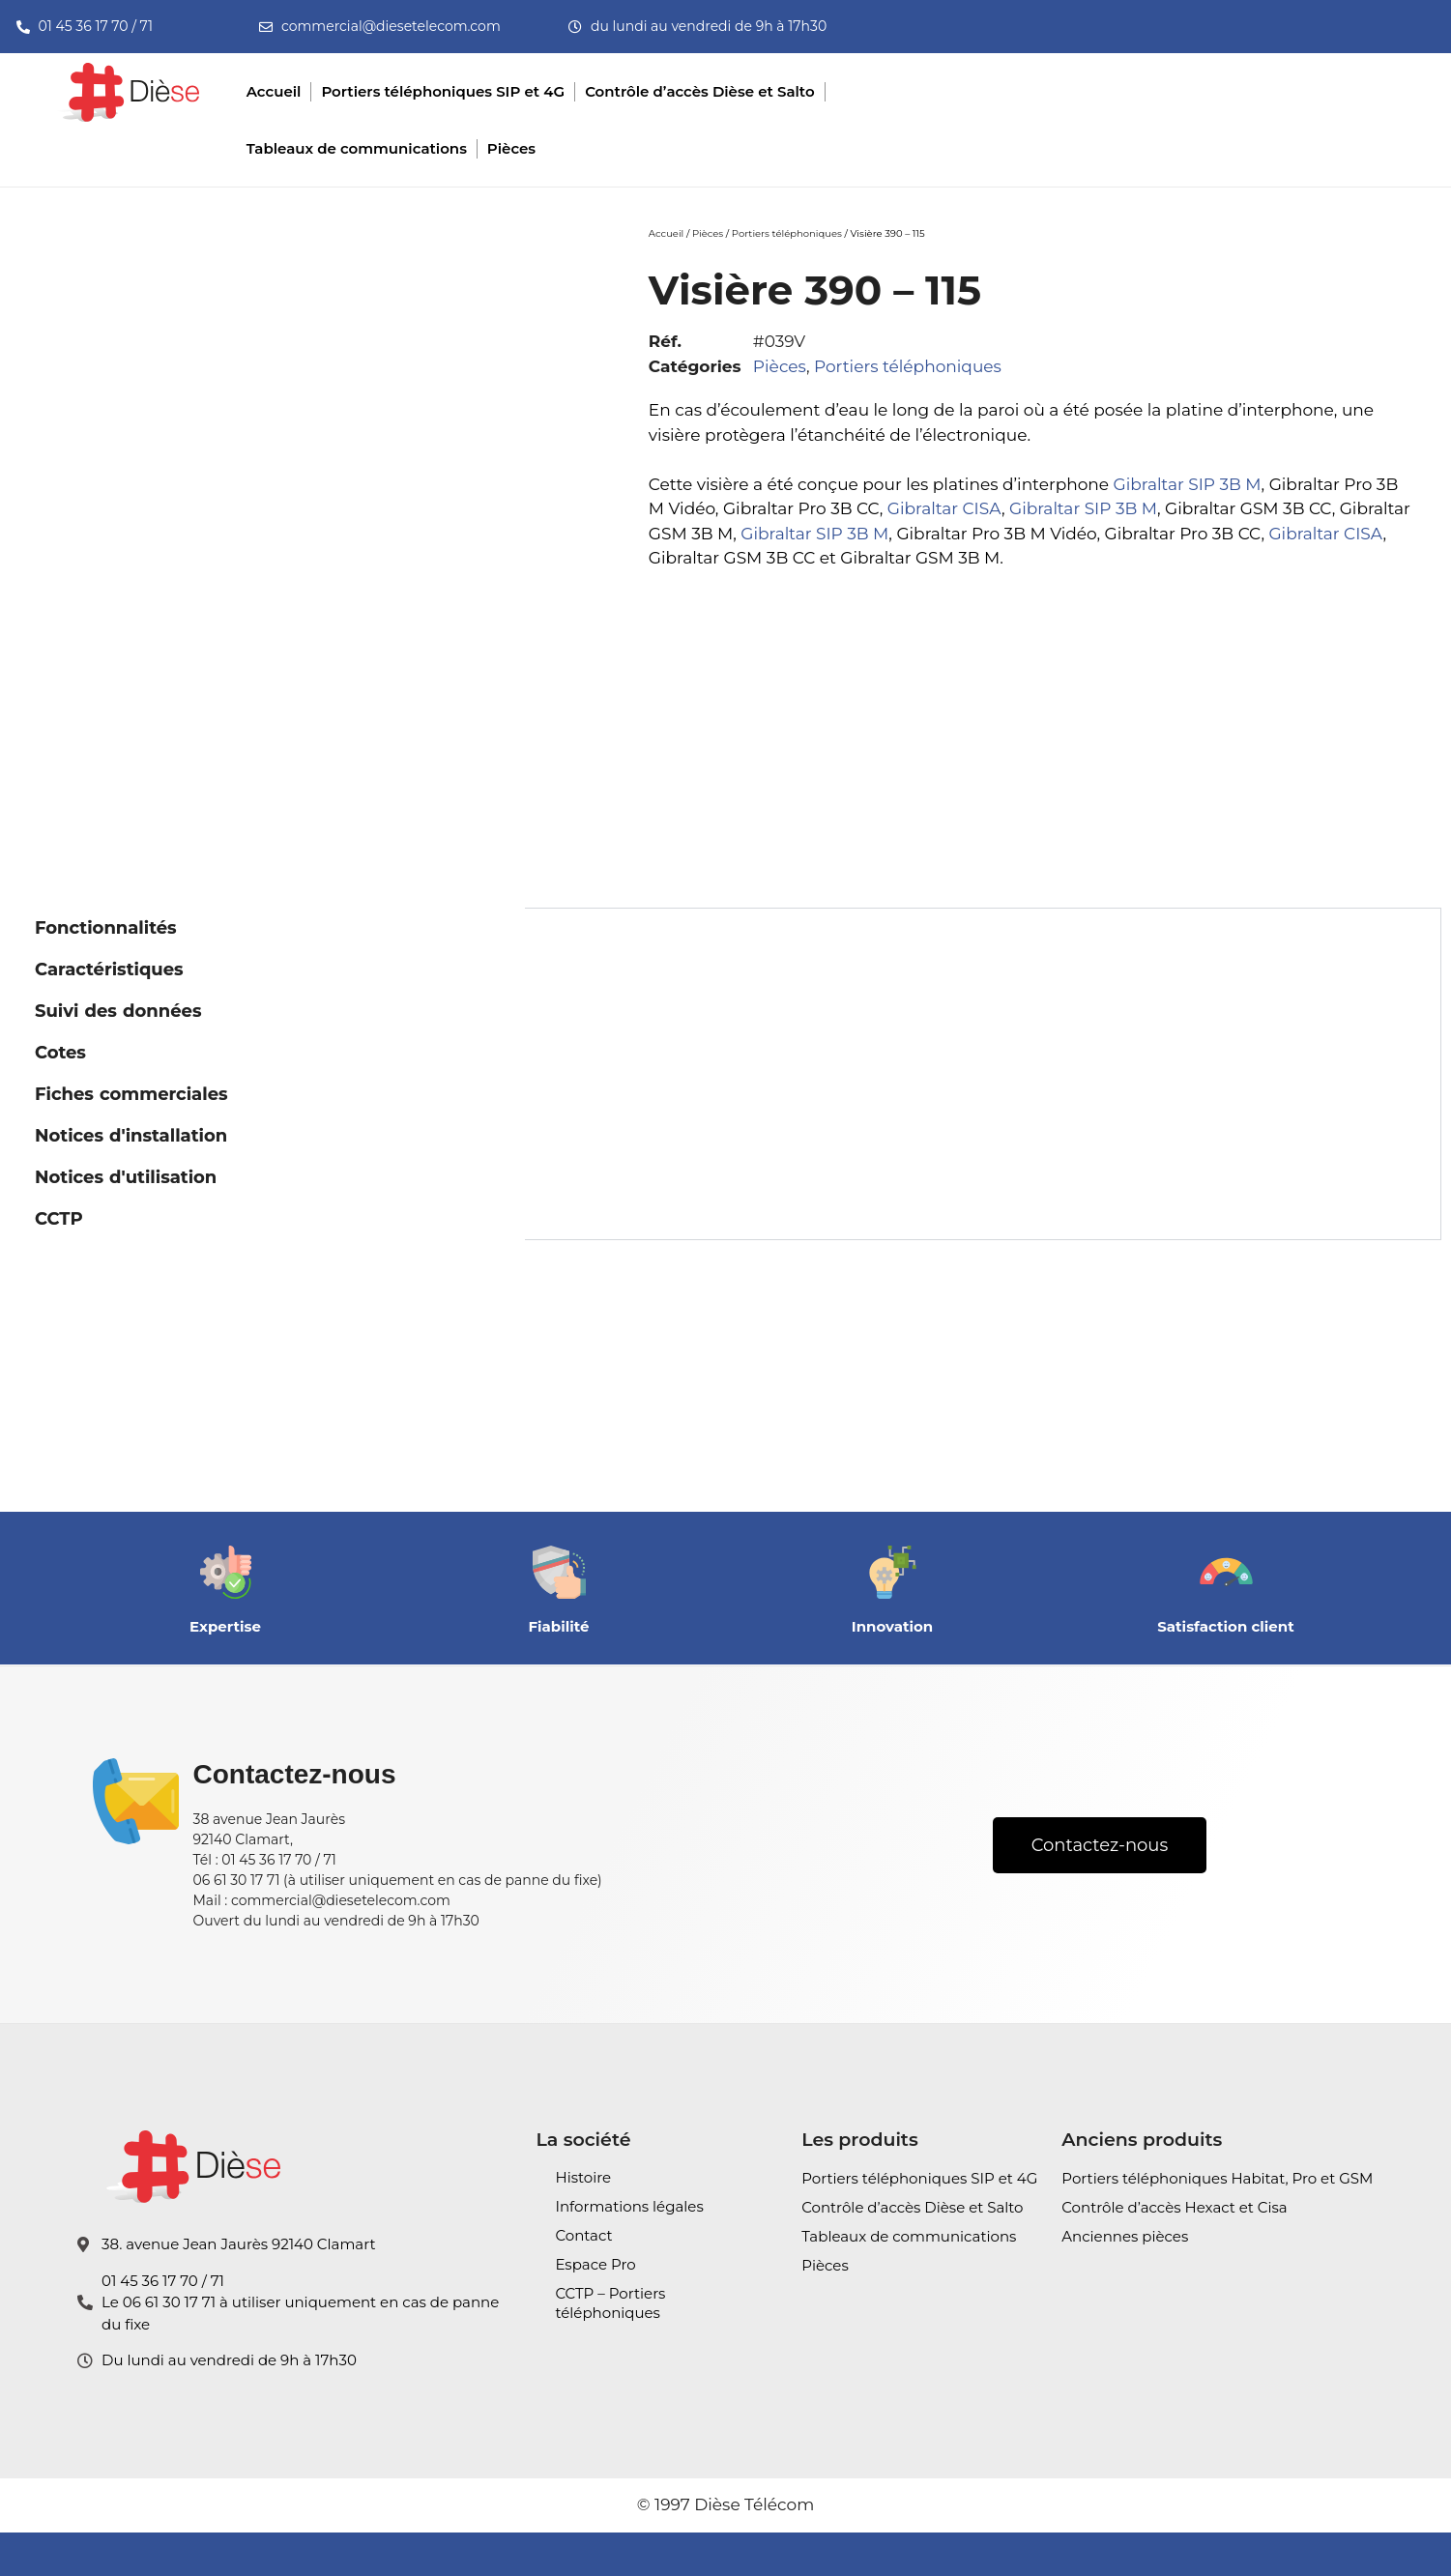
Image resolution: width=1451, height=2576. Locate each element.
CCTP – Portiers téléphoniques (610, 2303)
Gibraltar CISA (944, 508)
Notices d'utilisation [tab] (126, 1177)
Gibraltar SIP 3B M (1188, 484)
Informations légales (629, 2206)
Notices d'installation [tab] (131, 1135)
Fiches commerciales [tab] (131, 1094)
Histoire (583, 2177)
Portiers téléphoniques (787, 233)
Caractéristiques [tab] (109, 969)
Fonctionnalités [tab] (106, 928)
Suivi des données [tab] (118, 1011)
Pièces (707, 233)
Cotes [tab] (60, 1052)
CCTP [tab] (59, 1219)
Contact (583, 2235)
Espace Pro (595, 2264)
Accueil (666, 233)
